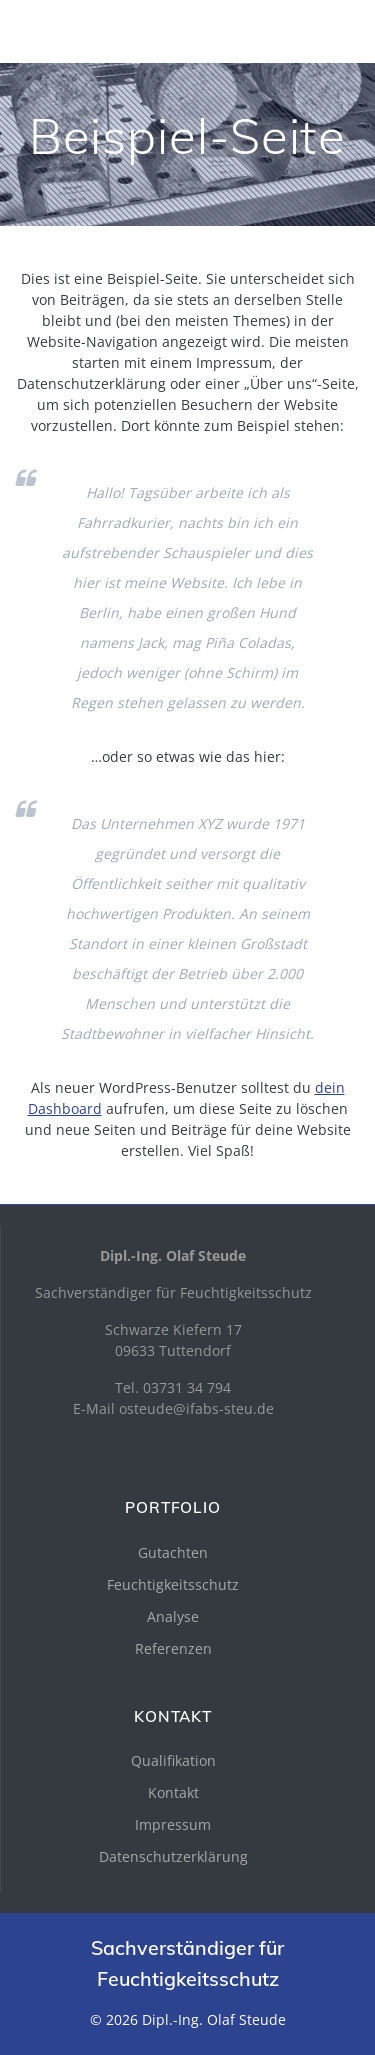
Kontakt (173, 1792)
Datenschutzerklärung (173, 1856)
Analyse (173, 1616)
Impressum (173, 1824)
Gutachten (173, 1552)
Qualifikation (173, 1760)
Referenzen (173, 1648)
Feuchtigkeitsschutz (173, 1584)
